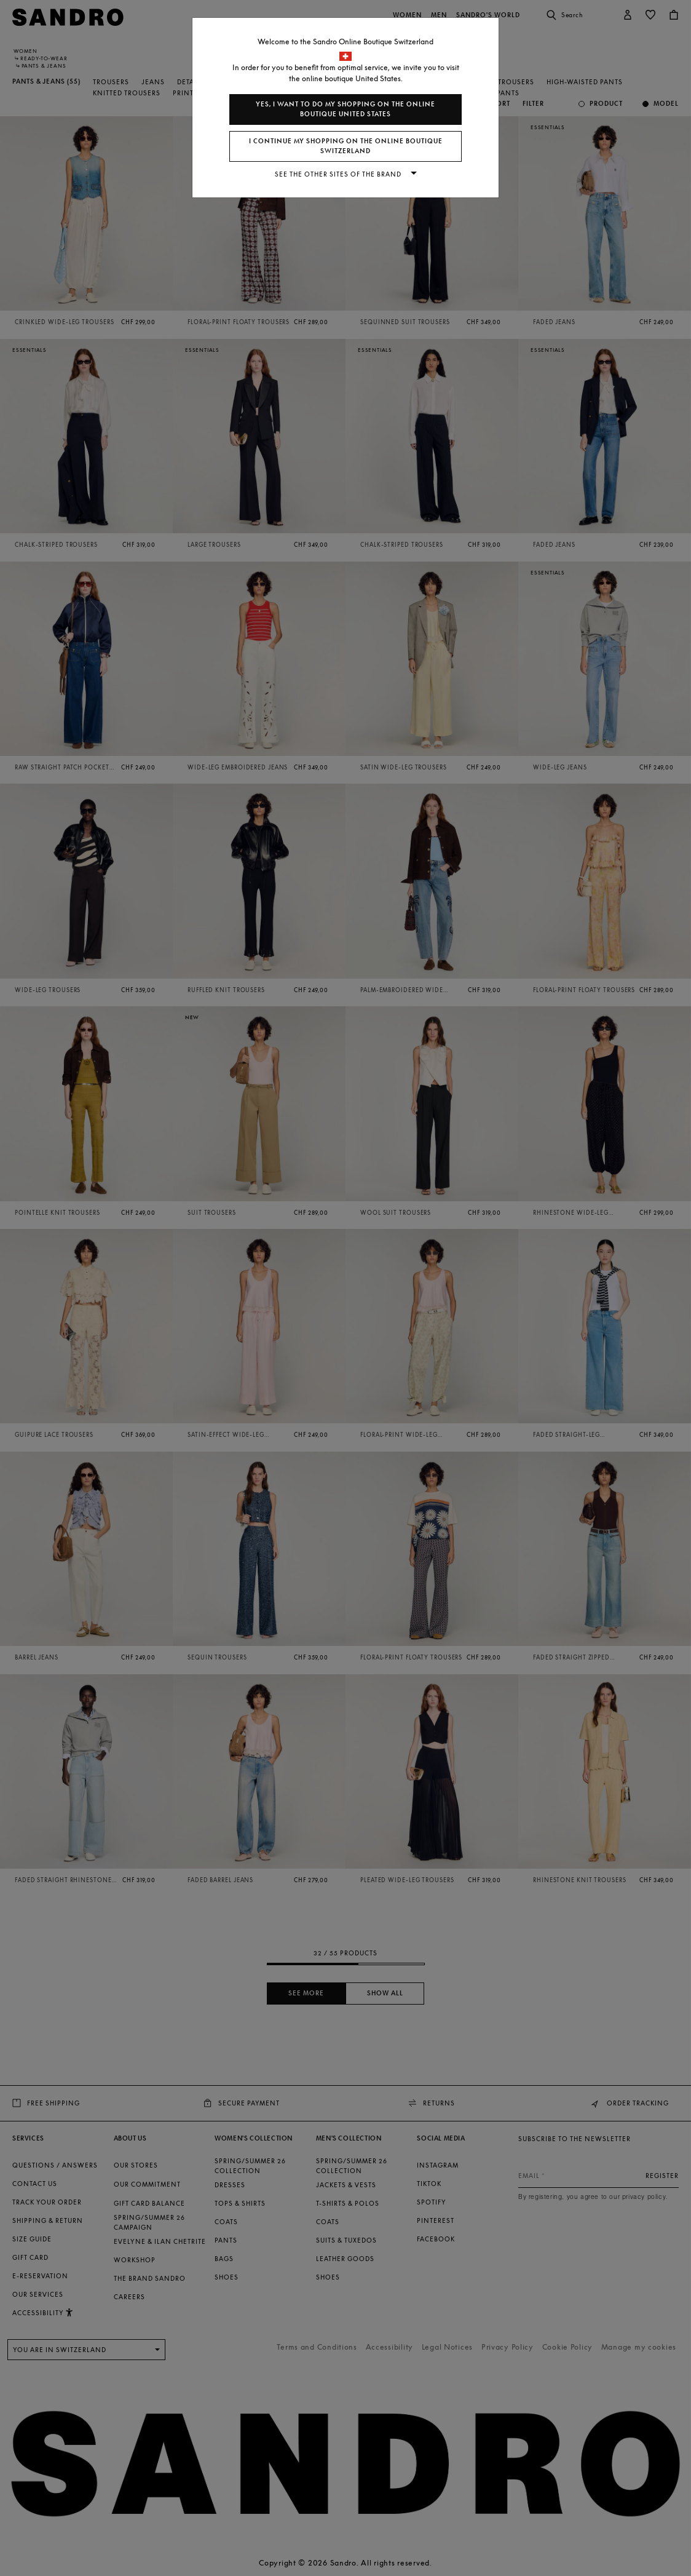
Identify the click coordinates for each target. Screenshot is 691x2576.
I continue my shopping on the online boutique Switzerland (346, 146)
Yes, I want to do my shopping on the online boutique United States (345, 109)
